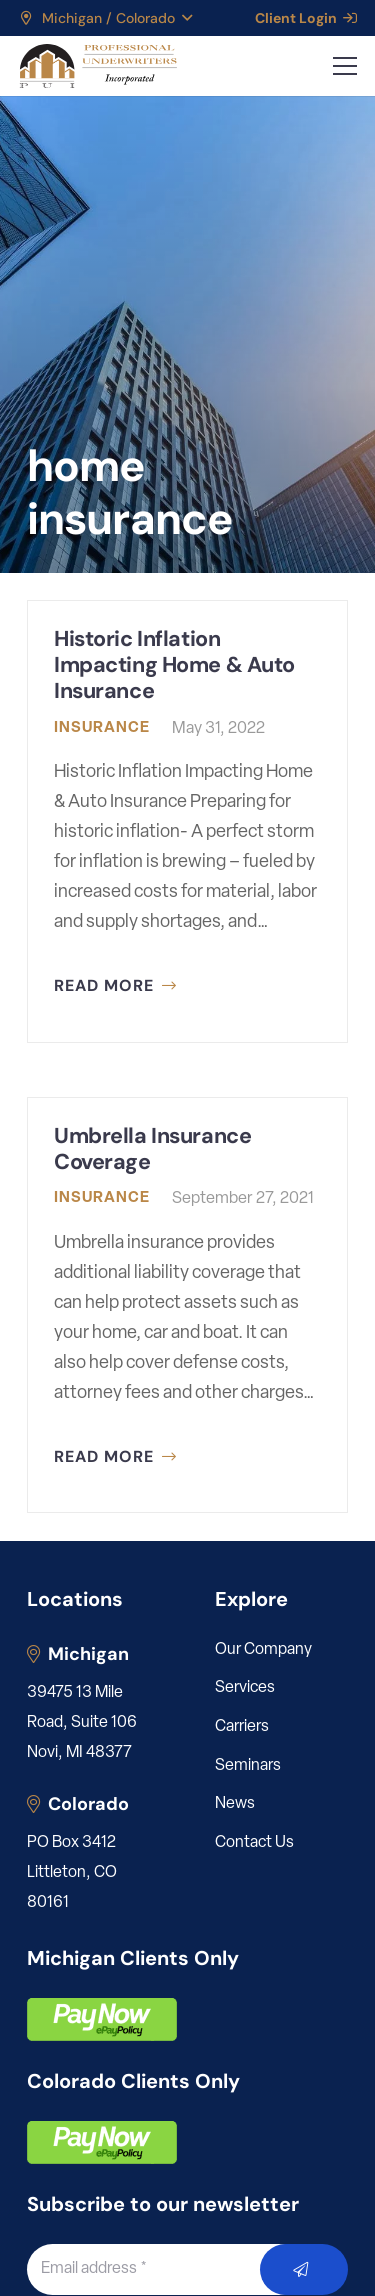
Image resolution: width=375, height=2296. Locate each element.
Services (245, 1688)
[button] (105, 18)
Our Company (263, 1650)
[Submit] (304, 2269)
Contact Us (254, 1843)
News (235, 1804)
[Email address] (166, 2269)
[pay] (102, 2019)
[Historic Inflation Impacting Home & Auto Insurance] (187, 821)
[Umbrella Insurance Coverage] (187, 1305)
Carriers (242, 1727)
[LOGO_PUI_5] (97, 66)
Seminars (248, 1766)
